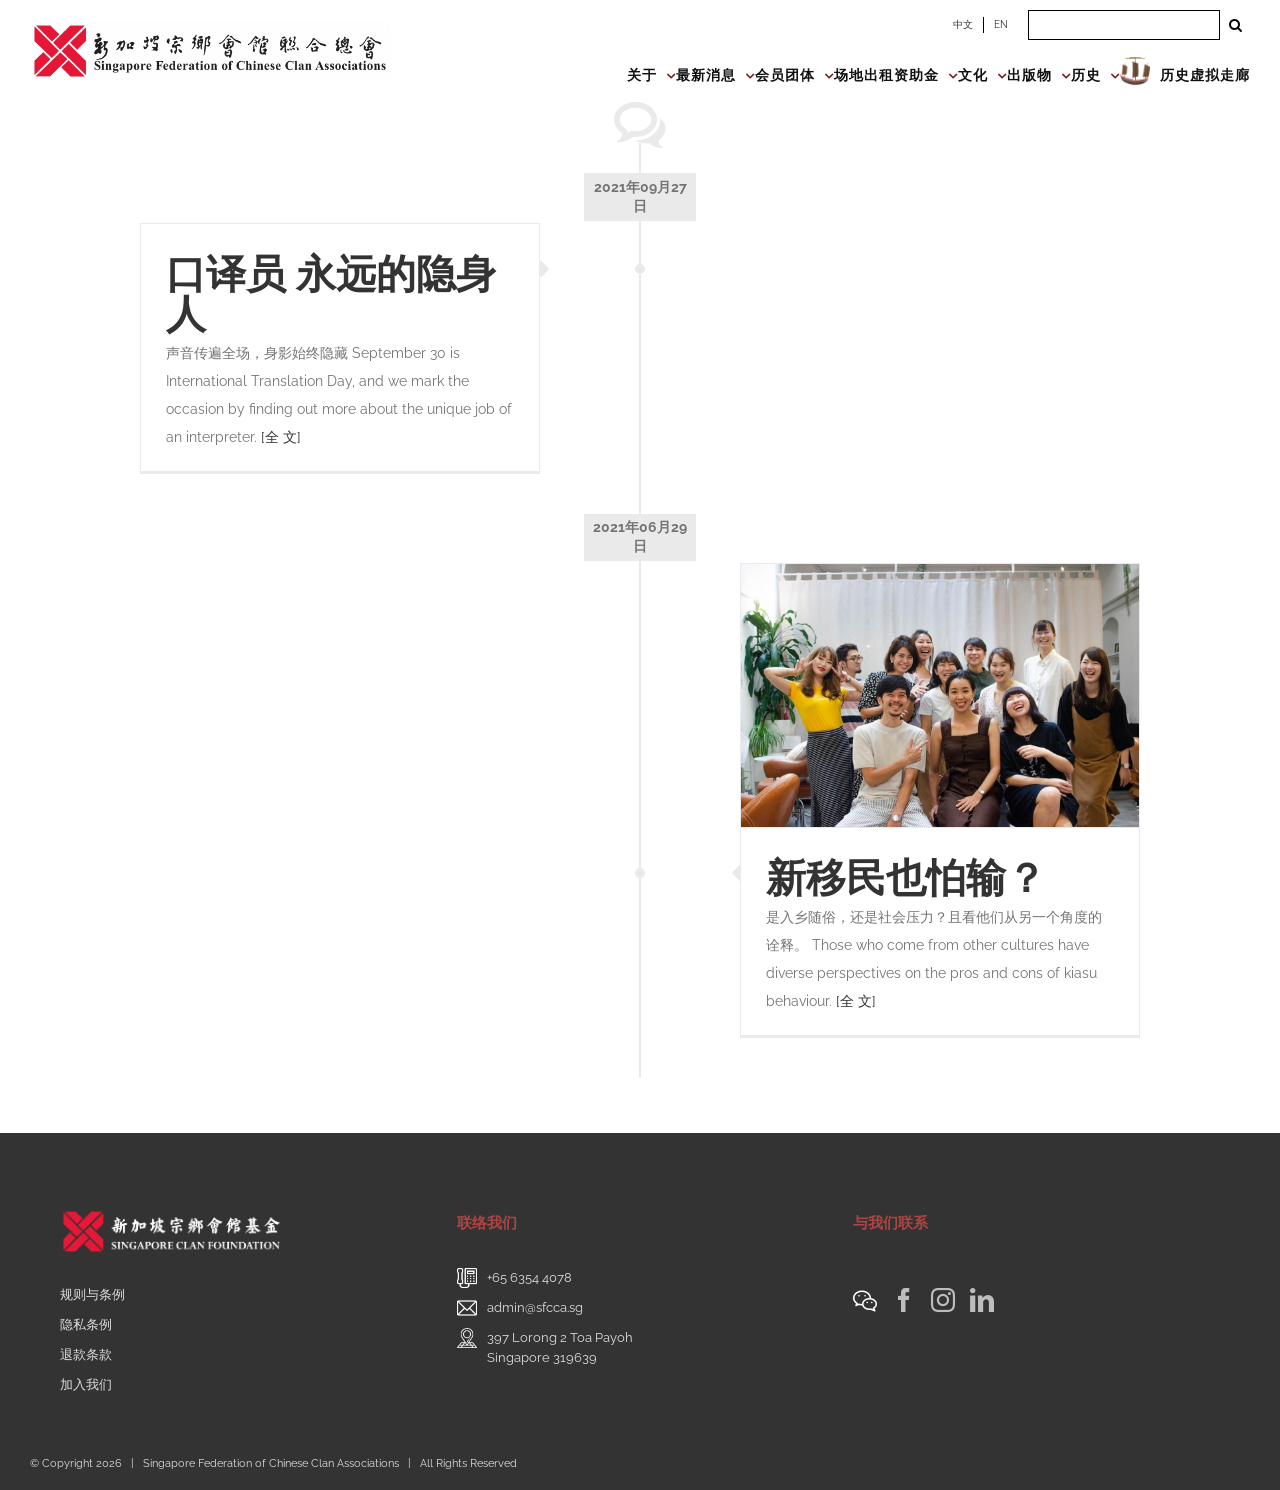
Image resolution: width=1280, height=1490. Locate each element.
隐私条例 (86, 1324)
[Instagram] (943, 1300)
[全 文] (281, 437)
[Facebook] (904, 1300)
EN (1001, 24)
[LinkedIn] (982, 1300)
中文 (963, 24)
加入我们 (86, 1384)
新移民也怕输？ (906, 877)
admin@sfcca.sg (535, 1307)
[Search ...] (1124, 25)
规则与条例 (92, 1294)
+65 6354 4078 (529, 1277)
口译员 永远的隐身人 (331, 293)
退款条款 (86, 1354)
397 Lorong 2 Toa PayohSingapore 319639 (560, 1347)
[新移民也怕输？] (940, 695)
